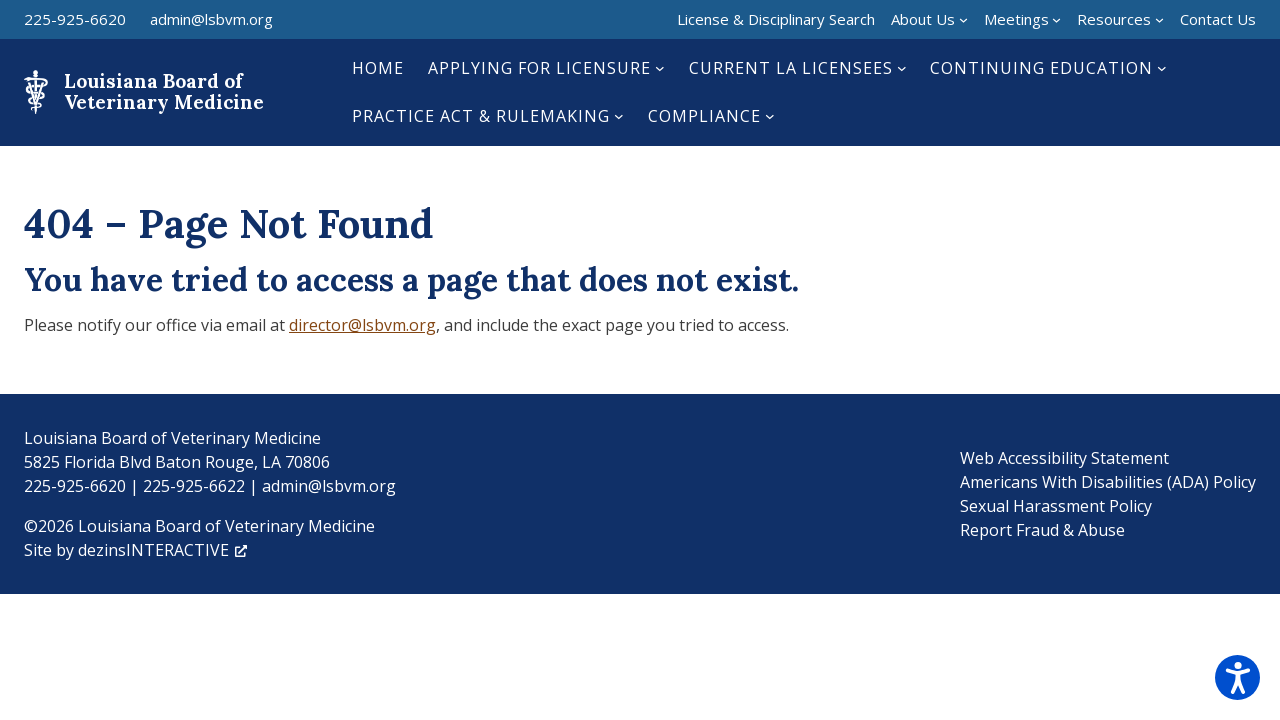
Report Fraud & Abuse (1042, 530)
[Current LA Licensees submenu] (902, 68)
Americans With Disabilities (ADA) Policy (1108, 482)
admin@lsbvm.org (211, 19)
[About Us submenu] (963, 19)
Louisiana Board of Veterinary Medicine (164, 91)
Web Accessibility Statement (1064, 458)
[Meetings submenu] (1056, 19)
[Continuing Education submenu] (1162, 68)
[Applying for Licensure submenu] (660, 68)
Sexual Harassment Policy (1056, 506)
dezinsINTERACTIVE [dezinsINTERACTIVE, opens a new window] (162, 550)
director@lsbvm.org (362, 325)
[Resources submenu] (1159, 19)
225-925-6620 (75, 19)
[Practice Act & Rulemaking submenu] (619, 116)
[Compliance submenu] (770, 116)
